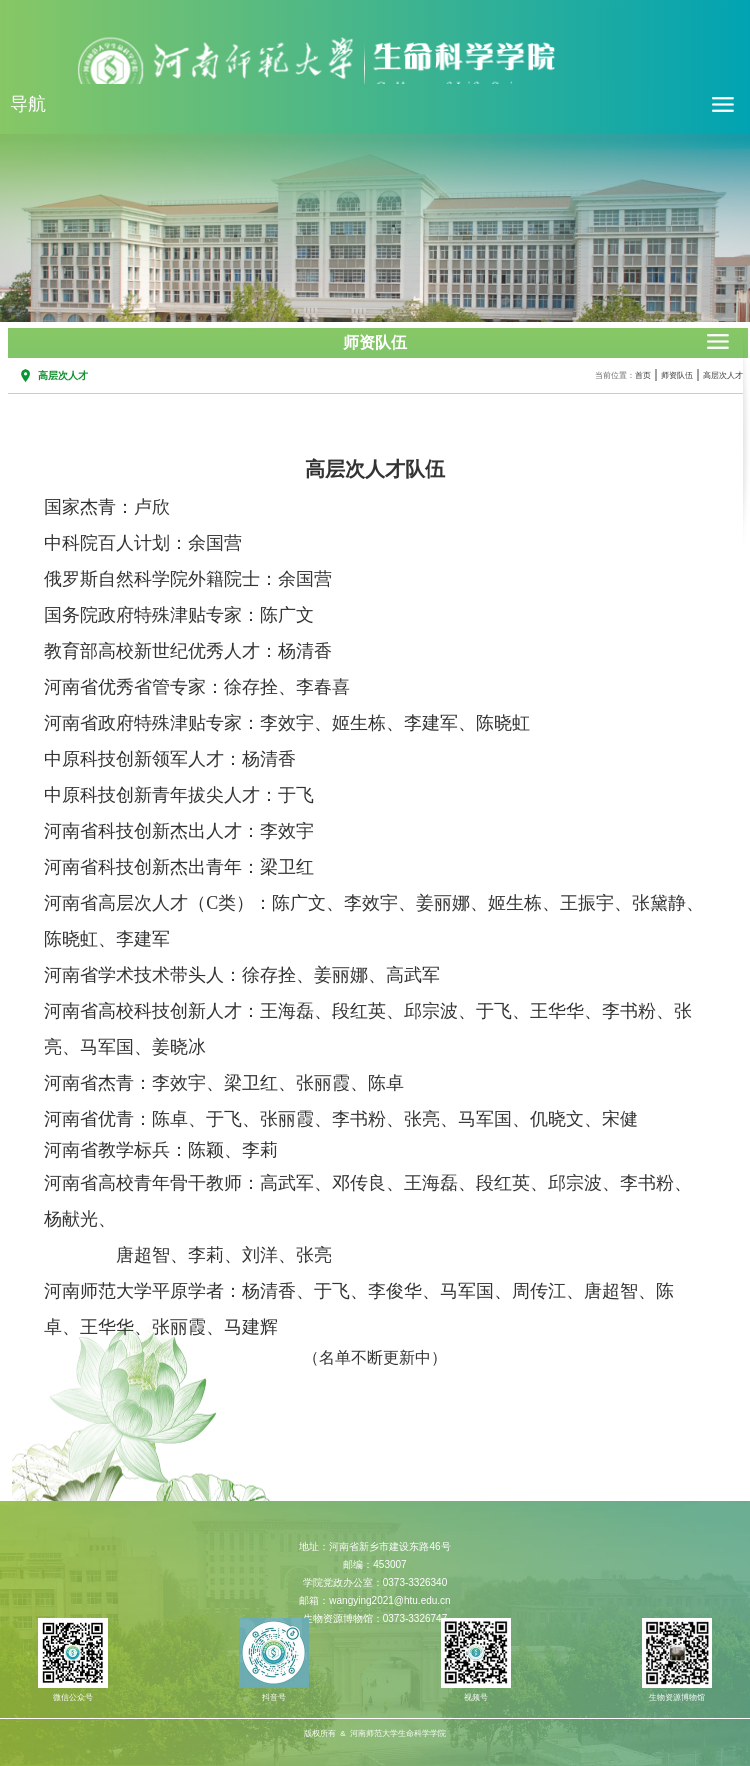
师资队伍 (677, 375)
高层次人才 (723, 375)
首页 (643, 375)
